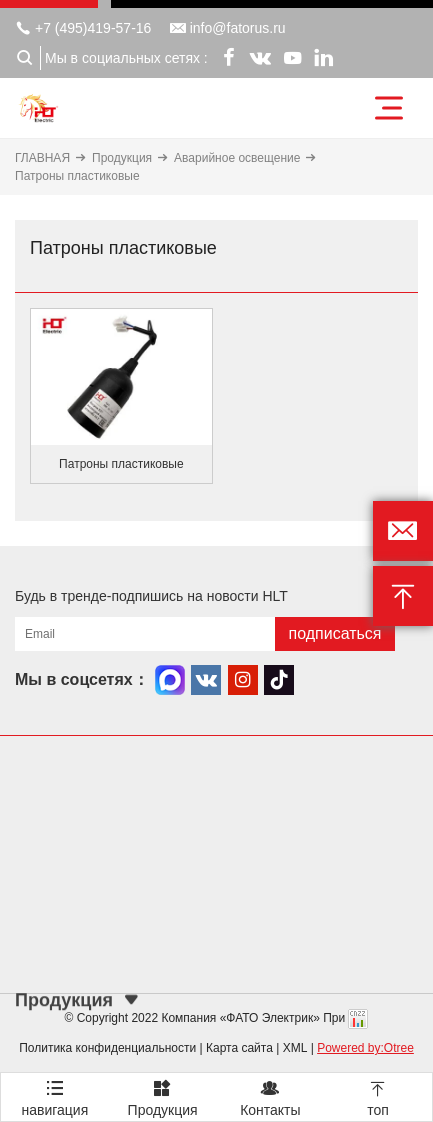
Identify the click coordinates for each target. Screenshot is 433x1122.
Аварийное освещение (237, 158)
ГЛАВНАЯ (42, 158)
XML (295, 1048)
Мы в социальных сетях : (126, 58)
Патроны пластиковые (77, 176)
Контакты (271, 1095)
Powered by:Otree (365, 1048)
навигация (55, 1095)
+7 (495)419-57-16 (83, 28)
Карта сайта (239, 1048)
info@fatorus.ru (228, 28)
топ (378, 1095)
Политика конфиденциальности (107, 1048)
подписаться (334, 633)
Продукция (122, 158)
